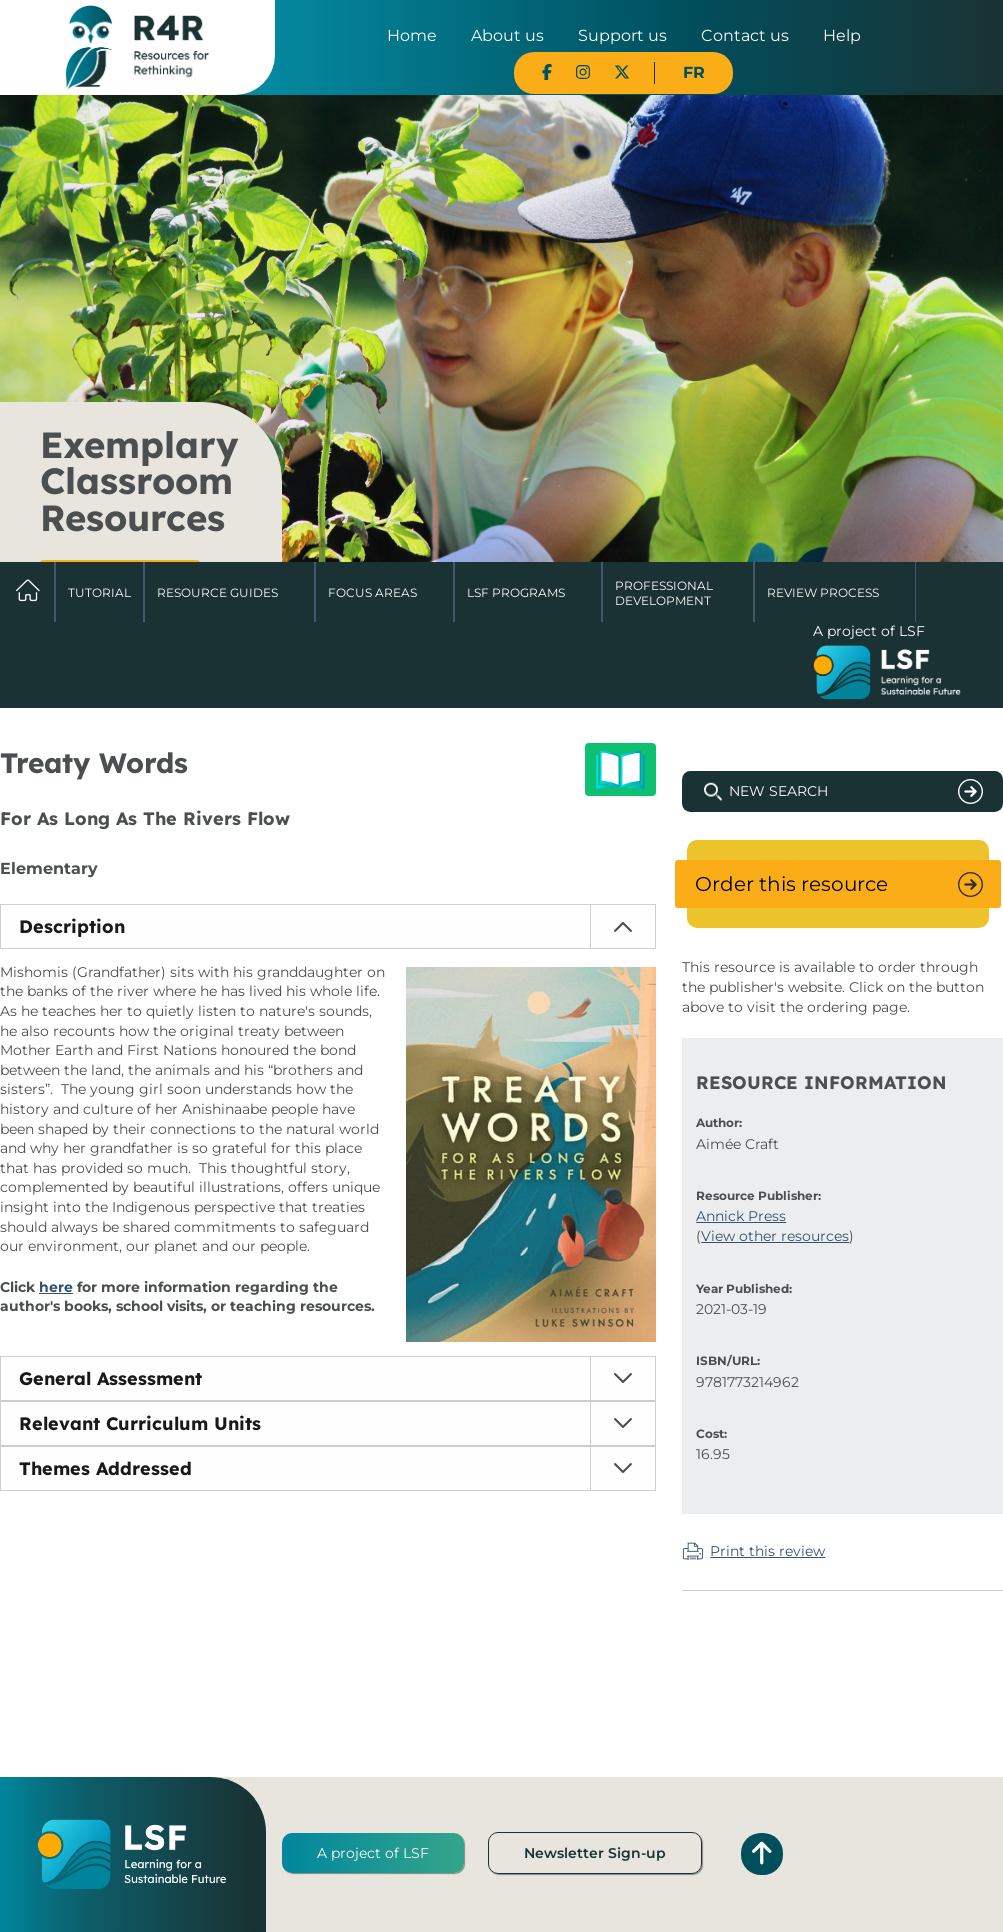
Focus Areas (372, 592)
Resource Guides (217, 592)
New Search (778, 791)
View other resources (775, 1236)
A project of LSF (373, 1853)
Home (412, 35)
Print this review (767, 1551)
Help (842, 35)
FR (694, 72)
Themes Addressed (105, 1468)
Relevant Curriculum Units (140, 1423)
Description (72, 926)
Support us (622, 35)
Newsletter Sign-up (595, 1853)
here (56, 1287)
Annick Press (741, 1216)
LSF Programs (516, 592)
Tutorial (99, 592)
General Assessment (110, 1378)
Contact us (745, 35)
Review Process (823, 592)
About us (507, 35)
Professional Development (664, 592)
